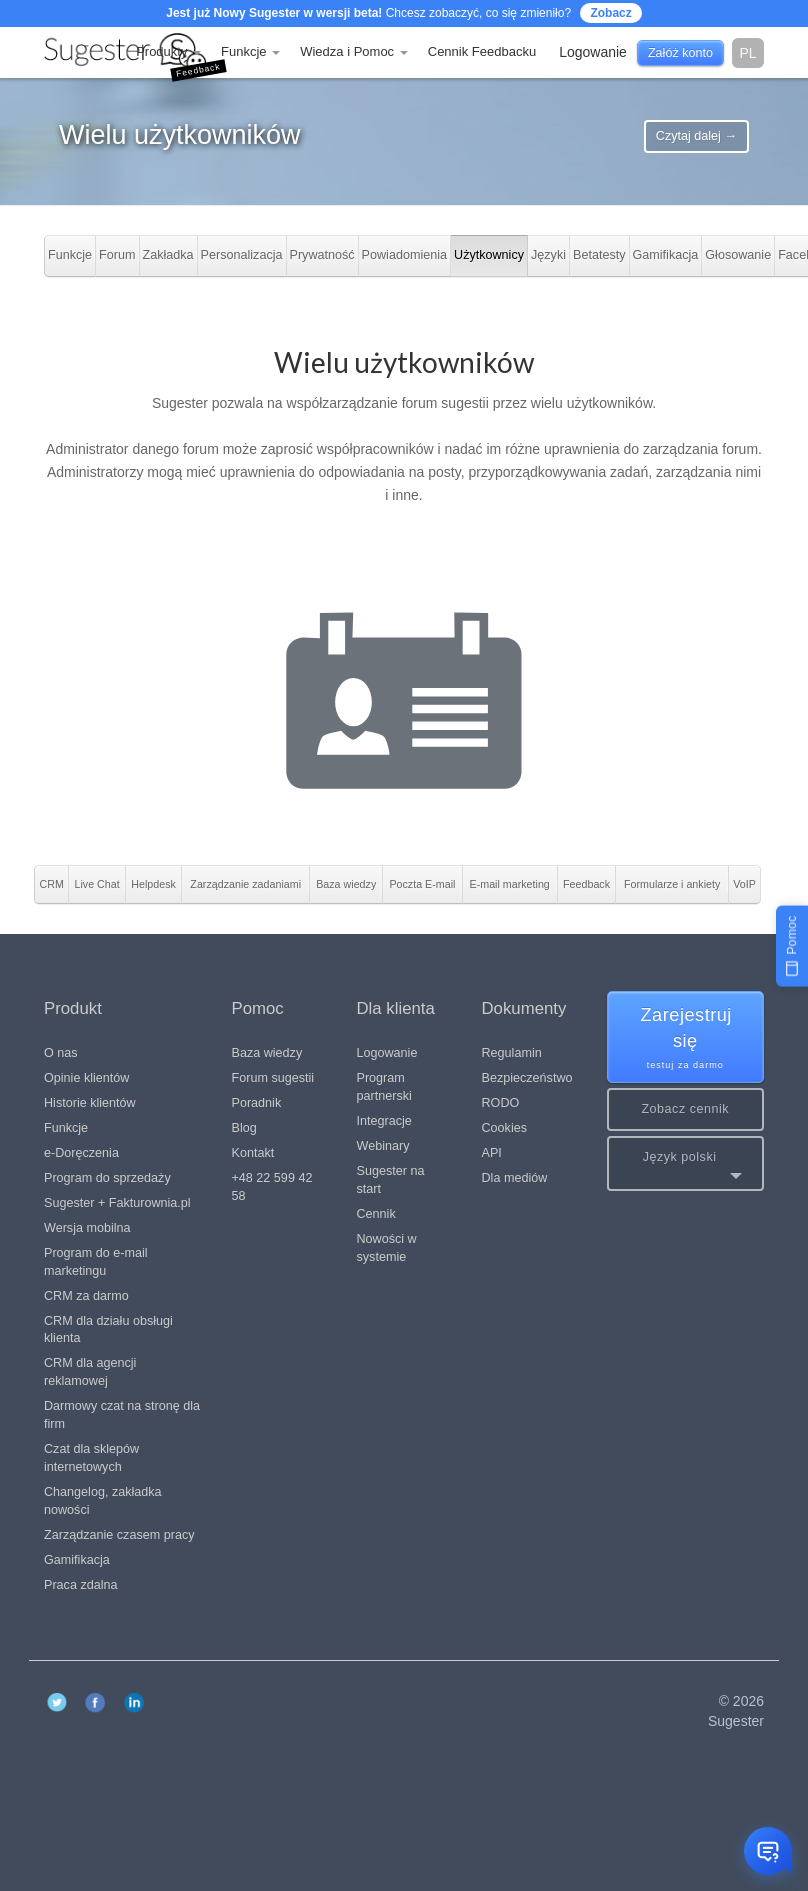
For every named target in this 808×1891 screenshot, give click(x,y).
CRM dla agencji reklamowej (90, 1372)
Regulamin (512, 1053)
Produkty (168, 51)
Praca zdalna (81, 1585)
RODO (501, 1103)
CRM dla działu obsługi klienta (108, 1330)
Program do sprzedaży (107, 1178)
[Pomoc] (792, 945)
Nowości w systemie (387, 1248)
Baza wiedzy (267, 1053)
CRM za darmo (86, 1296)
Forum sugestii (273, 1078)
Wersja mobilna (87, 1228)
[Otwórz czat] (768, 1851)
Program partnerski (384, 1087)
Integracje (384, 1121)
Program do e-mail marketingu (96, 1262)
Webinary (383, 1146)
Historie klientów (90, 1103)
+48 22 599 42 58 (272, 1187)
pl (747, 53)
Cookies (505, 1128)
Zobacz (610, 13)
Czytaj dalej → (696, 136)
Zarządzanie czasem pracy (119, 1535)
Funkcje (250, 51)
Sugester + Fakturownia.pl (117, 1203)
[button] (686, 1163)
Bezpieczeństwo (527, 1078)
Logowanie (387, 1053)
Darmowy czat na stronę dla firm (122, 1415)
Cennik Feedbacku (482, 51)
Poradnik (257, 1103)
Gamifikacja (77, 1560)
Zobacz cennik (685, 1109)
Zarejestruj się (686, 1038)
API (492, 1153)
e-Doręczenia (81, 1153)
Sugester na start (391, 1180)
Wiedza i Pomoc (354, 51)
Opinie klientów (86, 1078)
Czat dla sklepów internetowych (91, 1458)
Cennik (376, 1214)
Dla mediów (515, 1178)
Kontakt (253, 1153)
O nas (61, 1053)
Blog (244, 1128)
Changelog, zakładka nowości (103, 1501)
